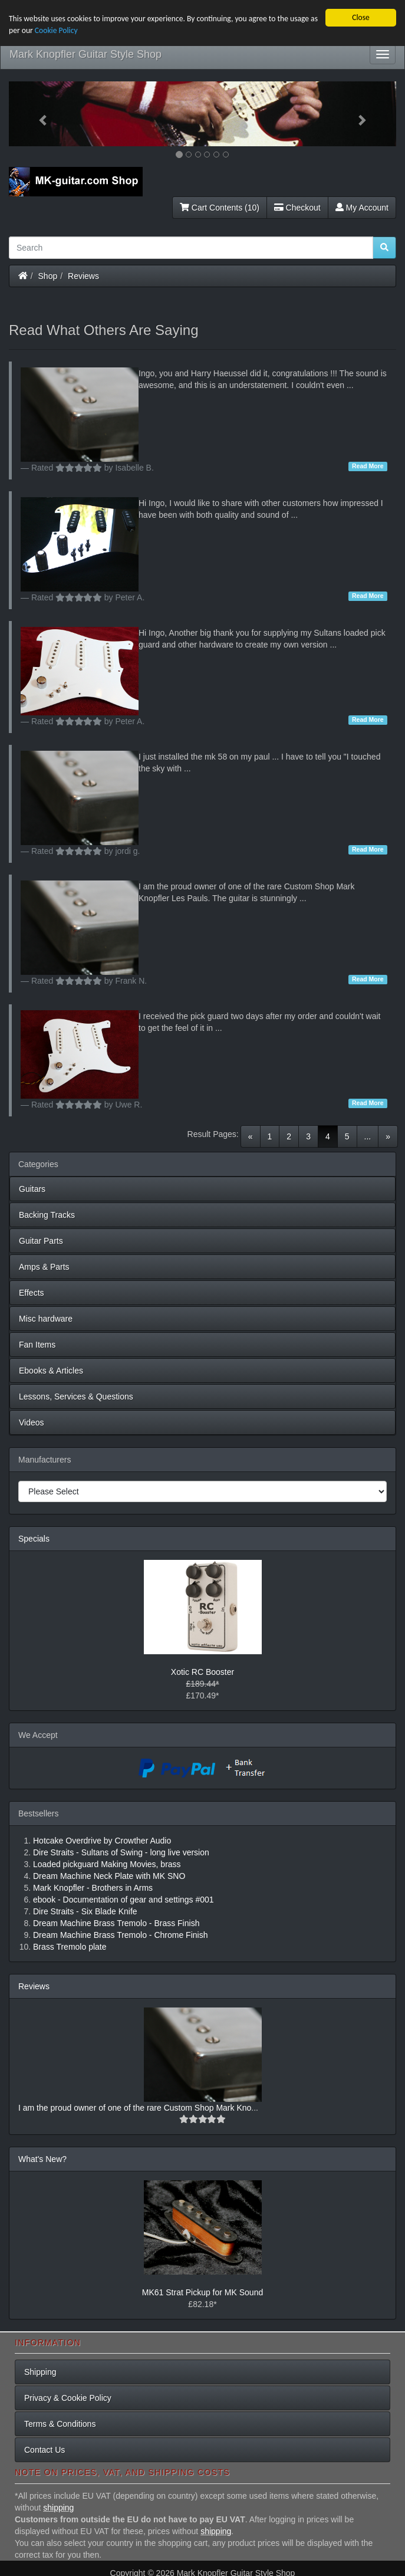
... (367, 1136)
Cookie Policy (56, 30)
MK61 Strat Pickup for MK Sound (202, 2292)
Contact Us (44, 2450)
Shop (48, 276)
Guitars (32, 1189)
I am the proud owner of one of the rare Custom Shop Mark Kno (134, 2107)
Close (361, 17)
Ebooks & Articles (51, 1370)
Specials (34, 1538)
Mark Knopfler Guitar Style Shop (85, 54)
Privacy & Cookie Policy (67, 2398)
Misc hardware (46, 1318)
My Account (361, 207)
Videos (31, 1422)
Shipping (40, 2372)
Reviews (83, 276)
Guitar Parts (41, 1241)
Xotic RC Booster (202, 1672)
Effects (31, 1292)
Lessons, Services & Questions (76, 1396)
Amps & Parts (44, 1266)
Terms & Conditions (60, 2424)
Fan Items (37, 1344)
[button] (38, 113)
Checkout (297, 207)
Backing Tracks (47, 1215)
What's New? (42, 2159)
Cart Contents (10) (219, 207)
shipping (58, 2507)
